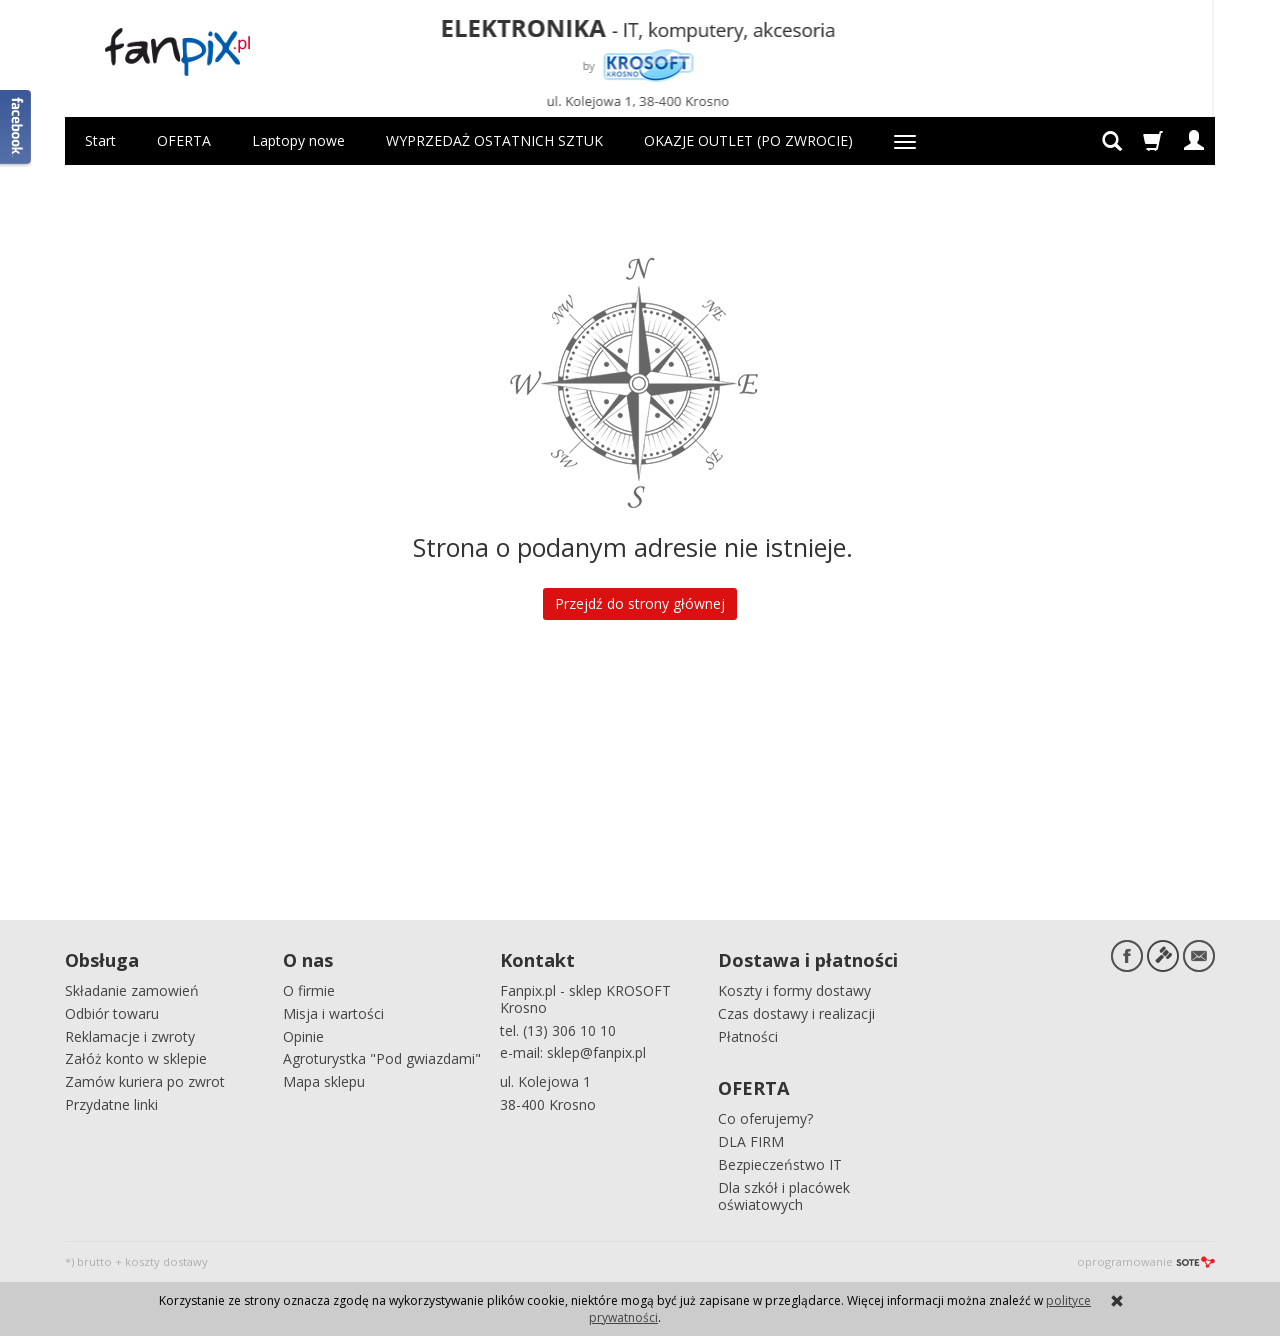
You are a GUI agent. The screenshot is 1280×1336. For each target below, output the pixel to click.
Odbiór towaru (112, 1013)
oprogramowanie (1146, 1261)
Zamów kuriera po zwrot (145, 1081)
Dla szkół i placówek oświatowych (784, 1196)
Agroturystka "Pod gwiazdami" (382, 1058)
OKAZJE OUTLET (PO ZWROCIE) (748, 140)
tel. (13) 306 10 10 (558, 1030)
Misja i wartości (333, 1013)
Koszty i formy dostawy (794, 990)
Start (100, 140)
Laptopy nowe (298, 140)
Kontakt (537, 960)
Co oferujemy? (765, 1118)
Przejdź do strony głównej (640, 603)
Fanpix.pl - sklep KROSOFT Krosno (585, 999)
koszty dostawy (166, 1261)
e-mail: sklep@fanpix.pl (573, 1052)
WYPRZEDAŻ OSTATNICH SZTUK (494, 140)
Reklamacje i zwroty (130, 1036)
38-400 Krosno (548, 1104)
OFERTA (184, 140)
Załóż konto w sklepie (136, 1058)
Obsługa (102, 960)
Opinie (303, 1036)
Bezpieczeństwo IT (780, 1164)
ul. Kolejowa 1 (545, 1081)
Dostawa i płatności (808, 960)
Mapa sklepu (324, 1081)
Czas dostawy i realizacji (796, 1013)
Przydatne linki (111, 1104)
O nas (308, 960)
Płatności (748, 1036)
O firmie (309, 990)
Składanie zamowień (132, 990)
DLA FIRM (751, 1141)
